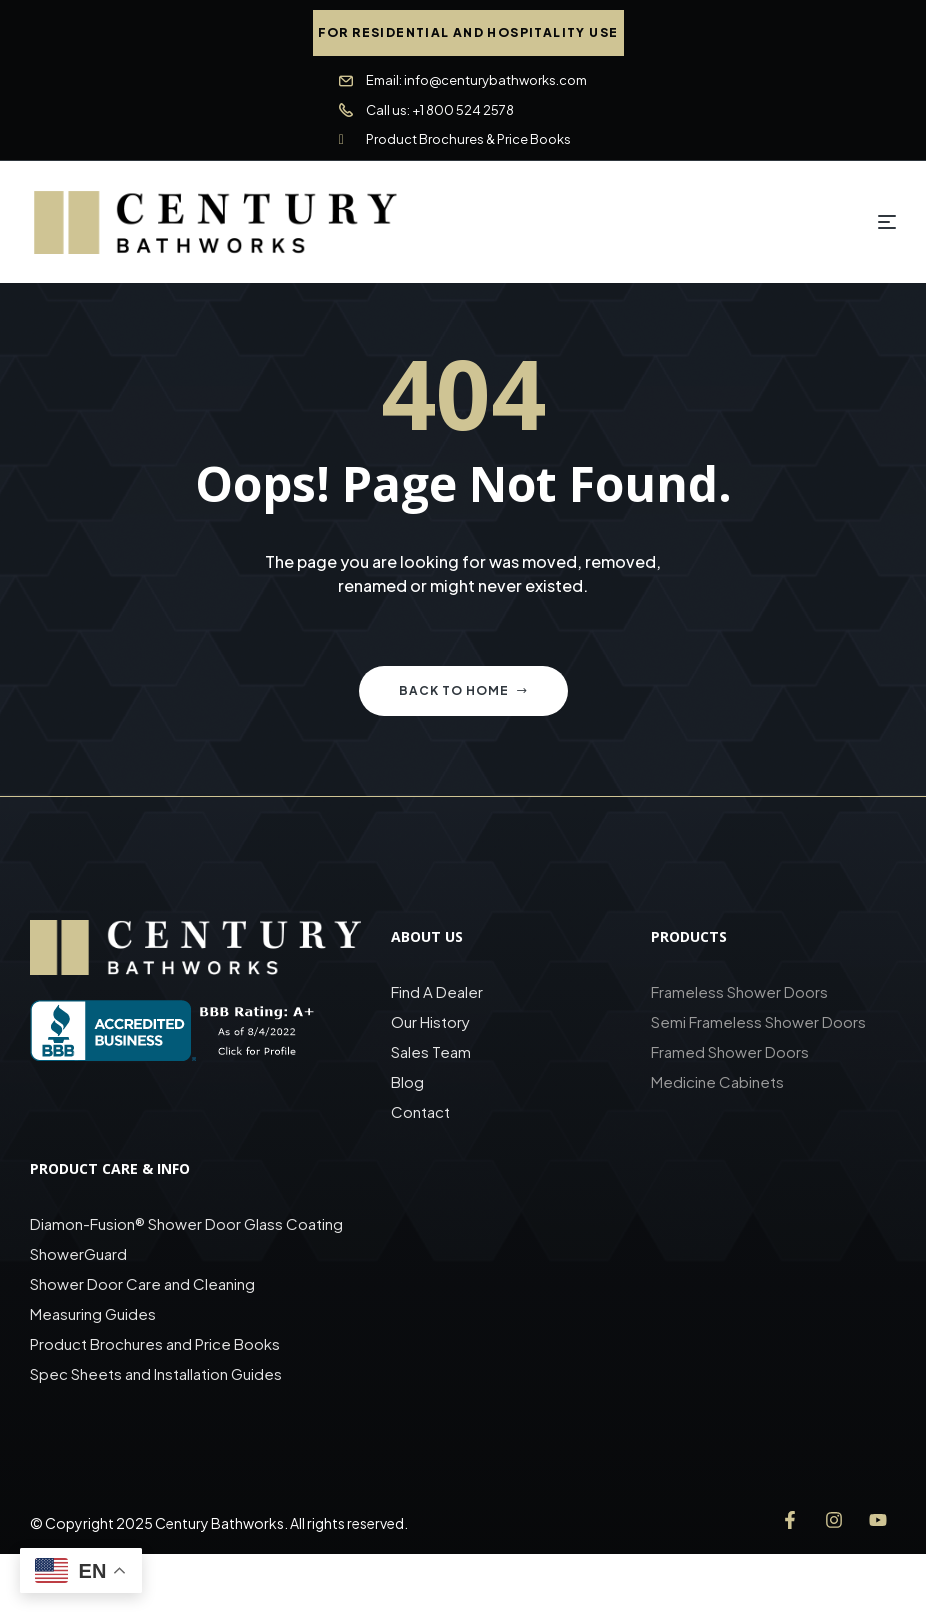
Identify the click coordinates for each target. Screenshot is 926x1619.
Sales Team (431, 1051)
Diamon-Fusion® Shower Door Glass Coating (186, 1223)
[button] (468, 33)
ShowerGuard (78, 1253)
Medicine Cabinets (717, 1081)
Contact (420, 1111)
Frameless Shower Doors (739, 991)
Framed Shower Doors (730, 1051)
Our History (430, 1021)
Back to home (463, 690)
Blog (407, 1081)
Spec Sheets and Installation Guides (157, 1373)
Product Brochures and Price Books (155, 1343)
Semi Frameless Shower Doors (758, 1021)
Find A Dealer (437, 991)
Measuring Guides (93, 1313)
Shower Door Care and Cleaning (142, 1283)
